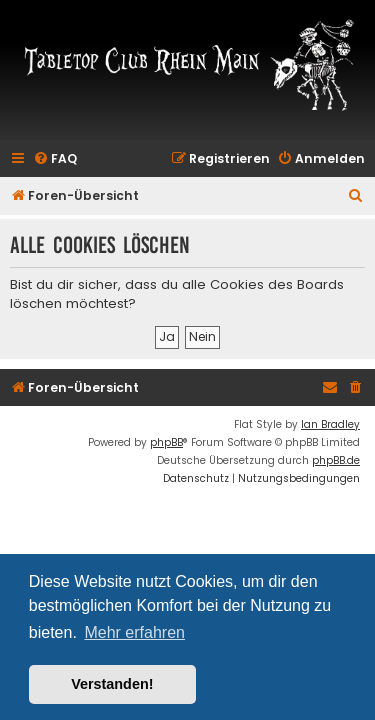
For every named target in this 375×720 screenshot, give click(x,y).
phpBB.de (336, 460)
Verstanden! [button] (112, 684)
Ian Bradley (330, 424)
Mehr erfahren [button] (134, 632)
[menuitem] (55, 159)
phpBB (166, 442)
